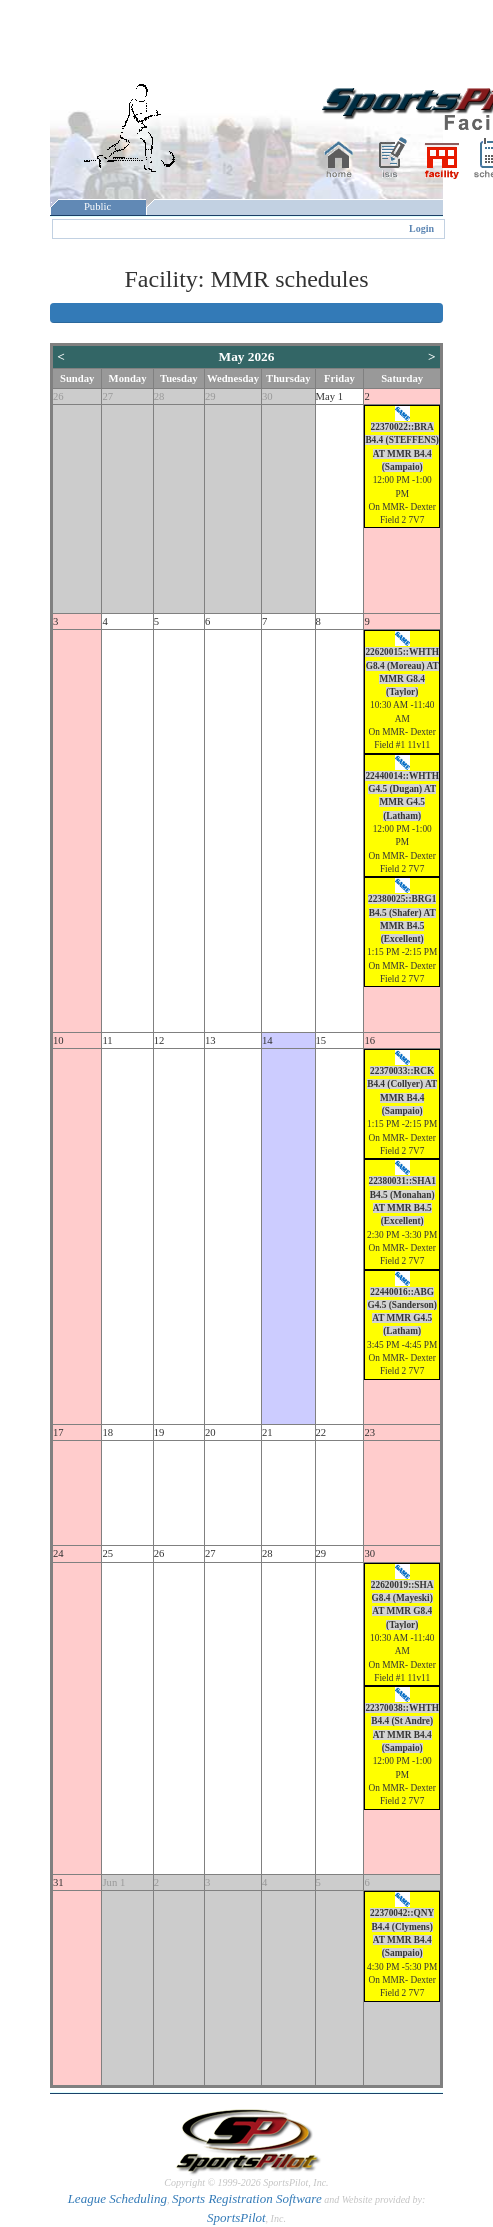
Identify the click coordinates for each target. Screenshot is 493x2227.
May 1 (330, 396)
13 (210, 1040)
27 (107, 396)
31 (58, 1882)
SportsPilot (236, 2217)
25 (107, 1553)
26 (58, 396)
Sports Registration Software (247, 2198)
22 (321, 1432)
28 (159, 396)
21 (267, 1432)
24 (58, 1553)
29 (210, 396)
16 (369, 1040)
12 (159, 1040)
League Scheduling (117, 2198)
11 (107, 1040)
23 (369, 1432)
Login (421, 228)
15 (321, 1040)
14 (267, 1040)
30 (267, 396)
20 (210, 1432)
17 (58, 1432)
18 (107, 1432)
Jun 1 (113, 1882)
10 (58, 1040)
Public (98, 206)
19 (159, 1432)
